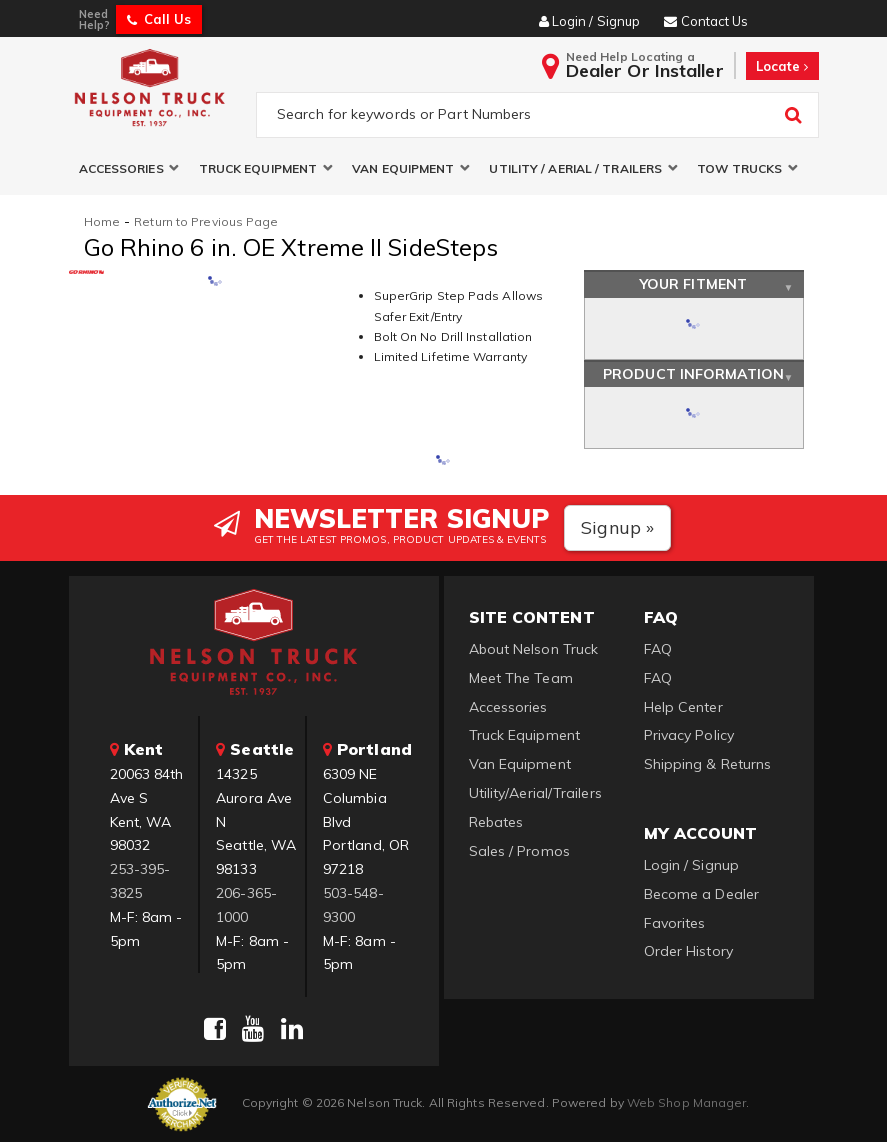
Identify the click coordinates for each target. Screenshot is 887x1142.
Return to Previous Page (206, 221)
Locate (782, 66)
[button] (129, 168)
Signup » (617, 527)
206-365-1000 (246, 905)
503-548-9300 (353, 905)
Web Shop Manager (687, 1102)
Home (102, 221)
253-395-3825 (140, 881)
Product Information (693, 374)
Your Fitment (693, 284)
